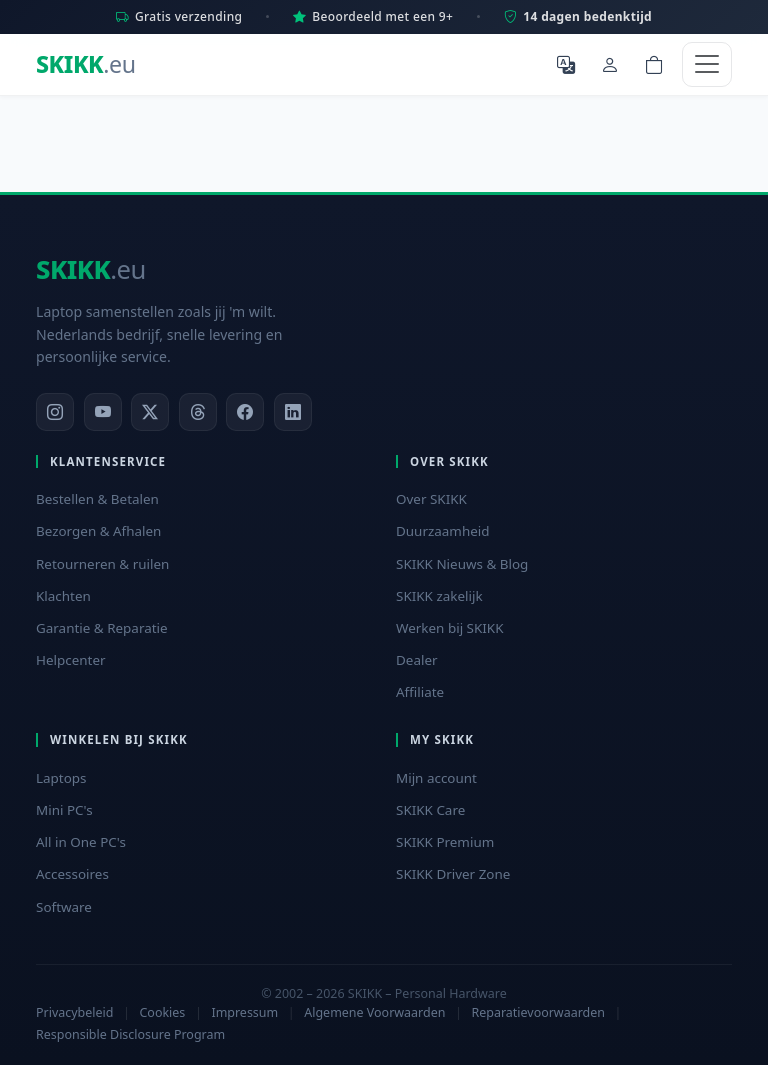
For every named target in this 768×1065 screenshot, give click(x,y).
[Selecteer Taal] (566, 64)
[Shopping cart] (654, 64)
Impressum (244, 1012)
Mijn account (436, 778)
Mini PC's (64, 810)
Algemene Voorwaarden (374, 1012)
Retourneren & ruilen (102, 564)
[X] (150, 412)
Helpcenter (71, 660)
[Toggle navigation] (707, 64)
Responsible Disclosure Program (130, 1034)
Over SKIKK (431, 499)
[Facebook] (245, 412)
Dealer (417, 660)
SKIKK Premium (445, 842)
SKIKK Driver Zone (453, 874)
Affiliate (420, 692)
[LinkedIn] (293, 412)
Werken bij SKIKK (450, 628)
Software (64, 907)
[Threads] (198, 412)
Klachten (63, 596)
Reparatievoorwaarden (538, 1012)
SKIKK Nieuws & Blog (462, 564)
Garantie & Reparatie (102, 628)
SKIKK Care (430, 810)
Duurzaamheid (443, 531)
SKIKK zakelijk (439, 596)
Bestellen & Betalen (97, 499)
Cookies (162, 1012)
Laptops (61, 778)
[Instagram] (55, 412)
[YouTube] (103, 412)
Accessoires (72, 874)
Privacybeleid (74, 1012)
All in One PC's (81, 842)
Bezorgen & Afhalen (98, 531)
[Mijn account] (610, 64)
